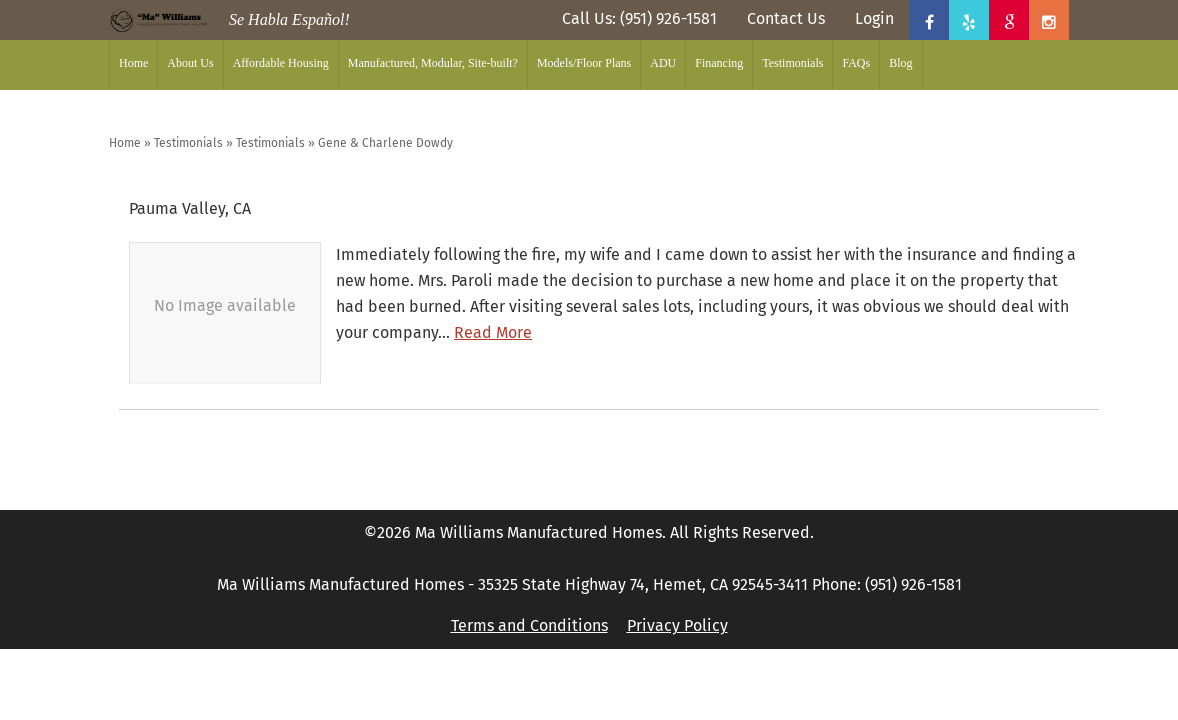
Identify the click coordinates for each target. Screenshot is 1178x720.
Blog (900, 63)
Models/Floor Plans (584, 63)
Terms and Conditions (529, 625)
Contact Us (786, 18)
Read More (493, 332)
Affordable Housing (281, 63)
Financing (719, 63)
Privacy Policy (677, 625)
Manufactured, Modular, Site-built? (433, 63)
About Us (190, 63)
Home (133, 63)
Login (874, 18)
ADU (663, 63)
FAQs (856, 63)
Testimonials (792, 63)
